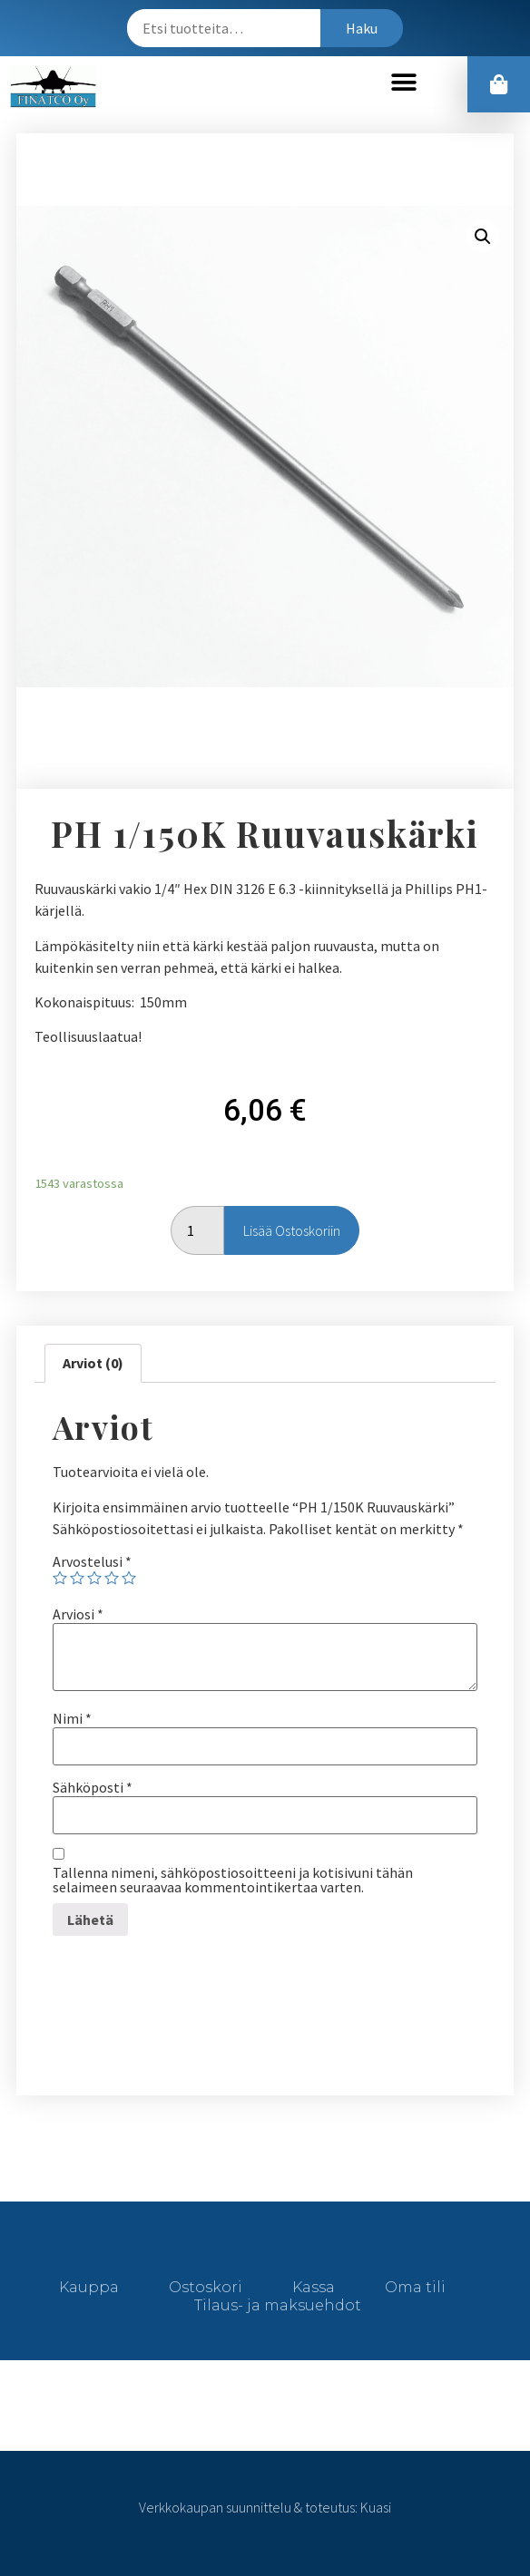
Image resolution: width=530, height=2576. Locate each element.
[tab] (93, 1364)
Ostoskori (205, 2287)
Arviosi (78, 1614)
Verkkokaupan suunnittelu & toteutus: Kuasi (265, 2507)
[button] (403, 82)
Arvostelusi (92, 1561)
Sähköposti (92, 1787)
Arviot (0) (93, 1363)
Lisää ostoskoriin (291, 1230)
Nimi (72, 1718)
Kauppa (89, 2287)
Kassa (313, 2287)
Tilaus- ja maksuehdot (277, 2305)
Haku (362, 28)
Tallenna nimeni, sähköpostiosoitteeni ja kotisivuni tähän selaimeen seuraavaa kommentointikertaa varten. (233, 1879)
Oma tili (415, 2287)
